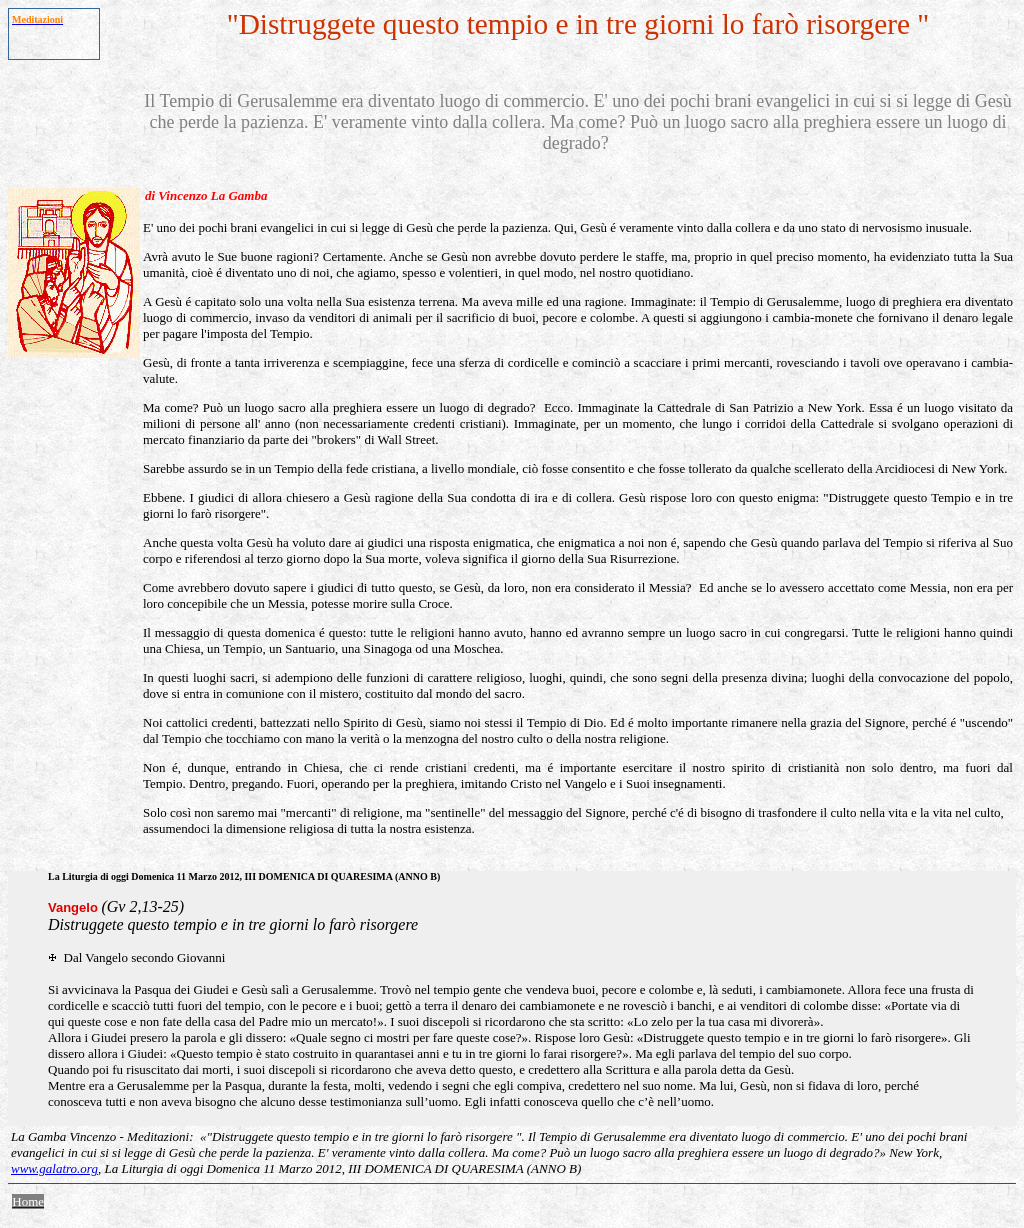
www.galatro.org (54, 1168)
